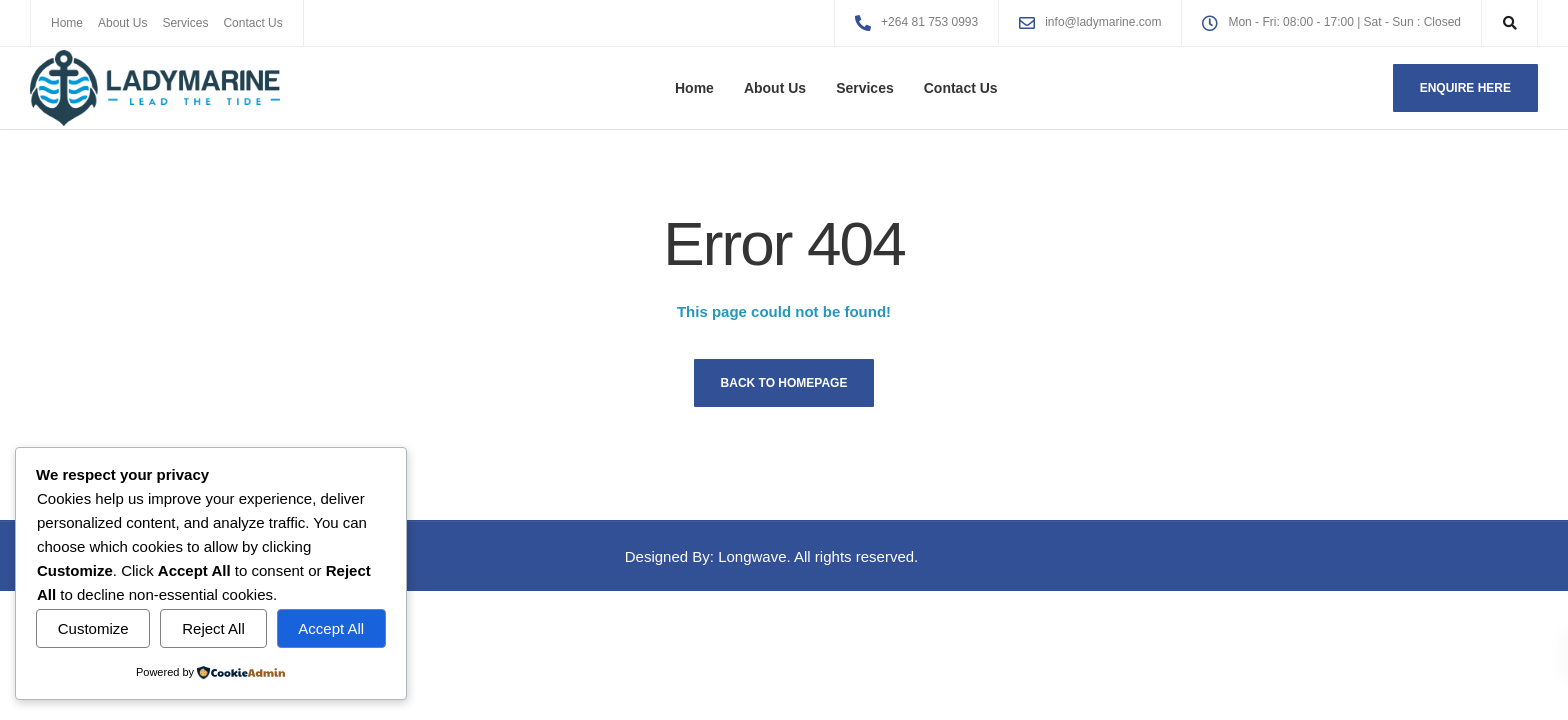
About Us (122, 23)
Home (67, 23)
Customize (93, 628)
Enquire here (1465, 88)
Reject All (213, 628)
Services (185, 23)
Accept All (331, 628)
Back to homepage (784, 383)
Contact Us (252, 23)
